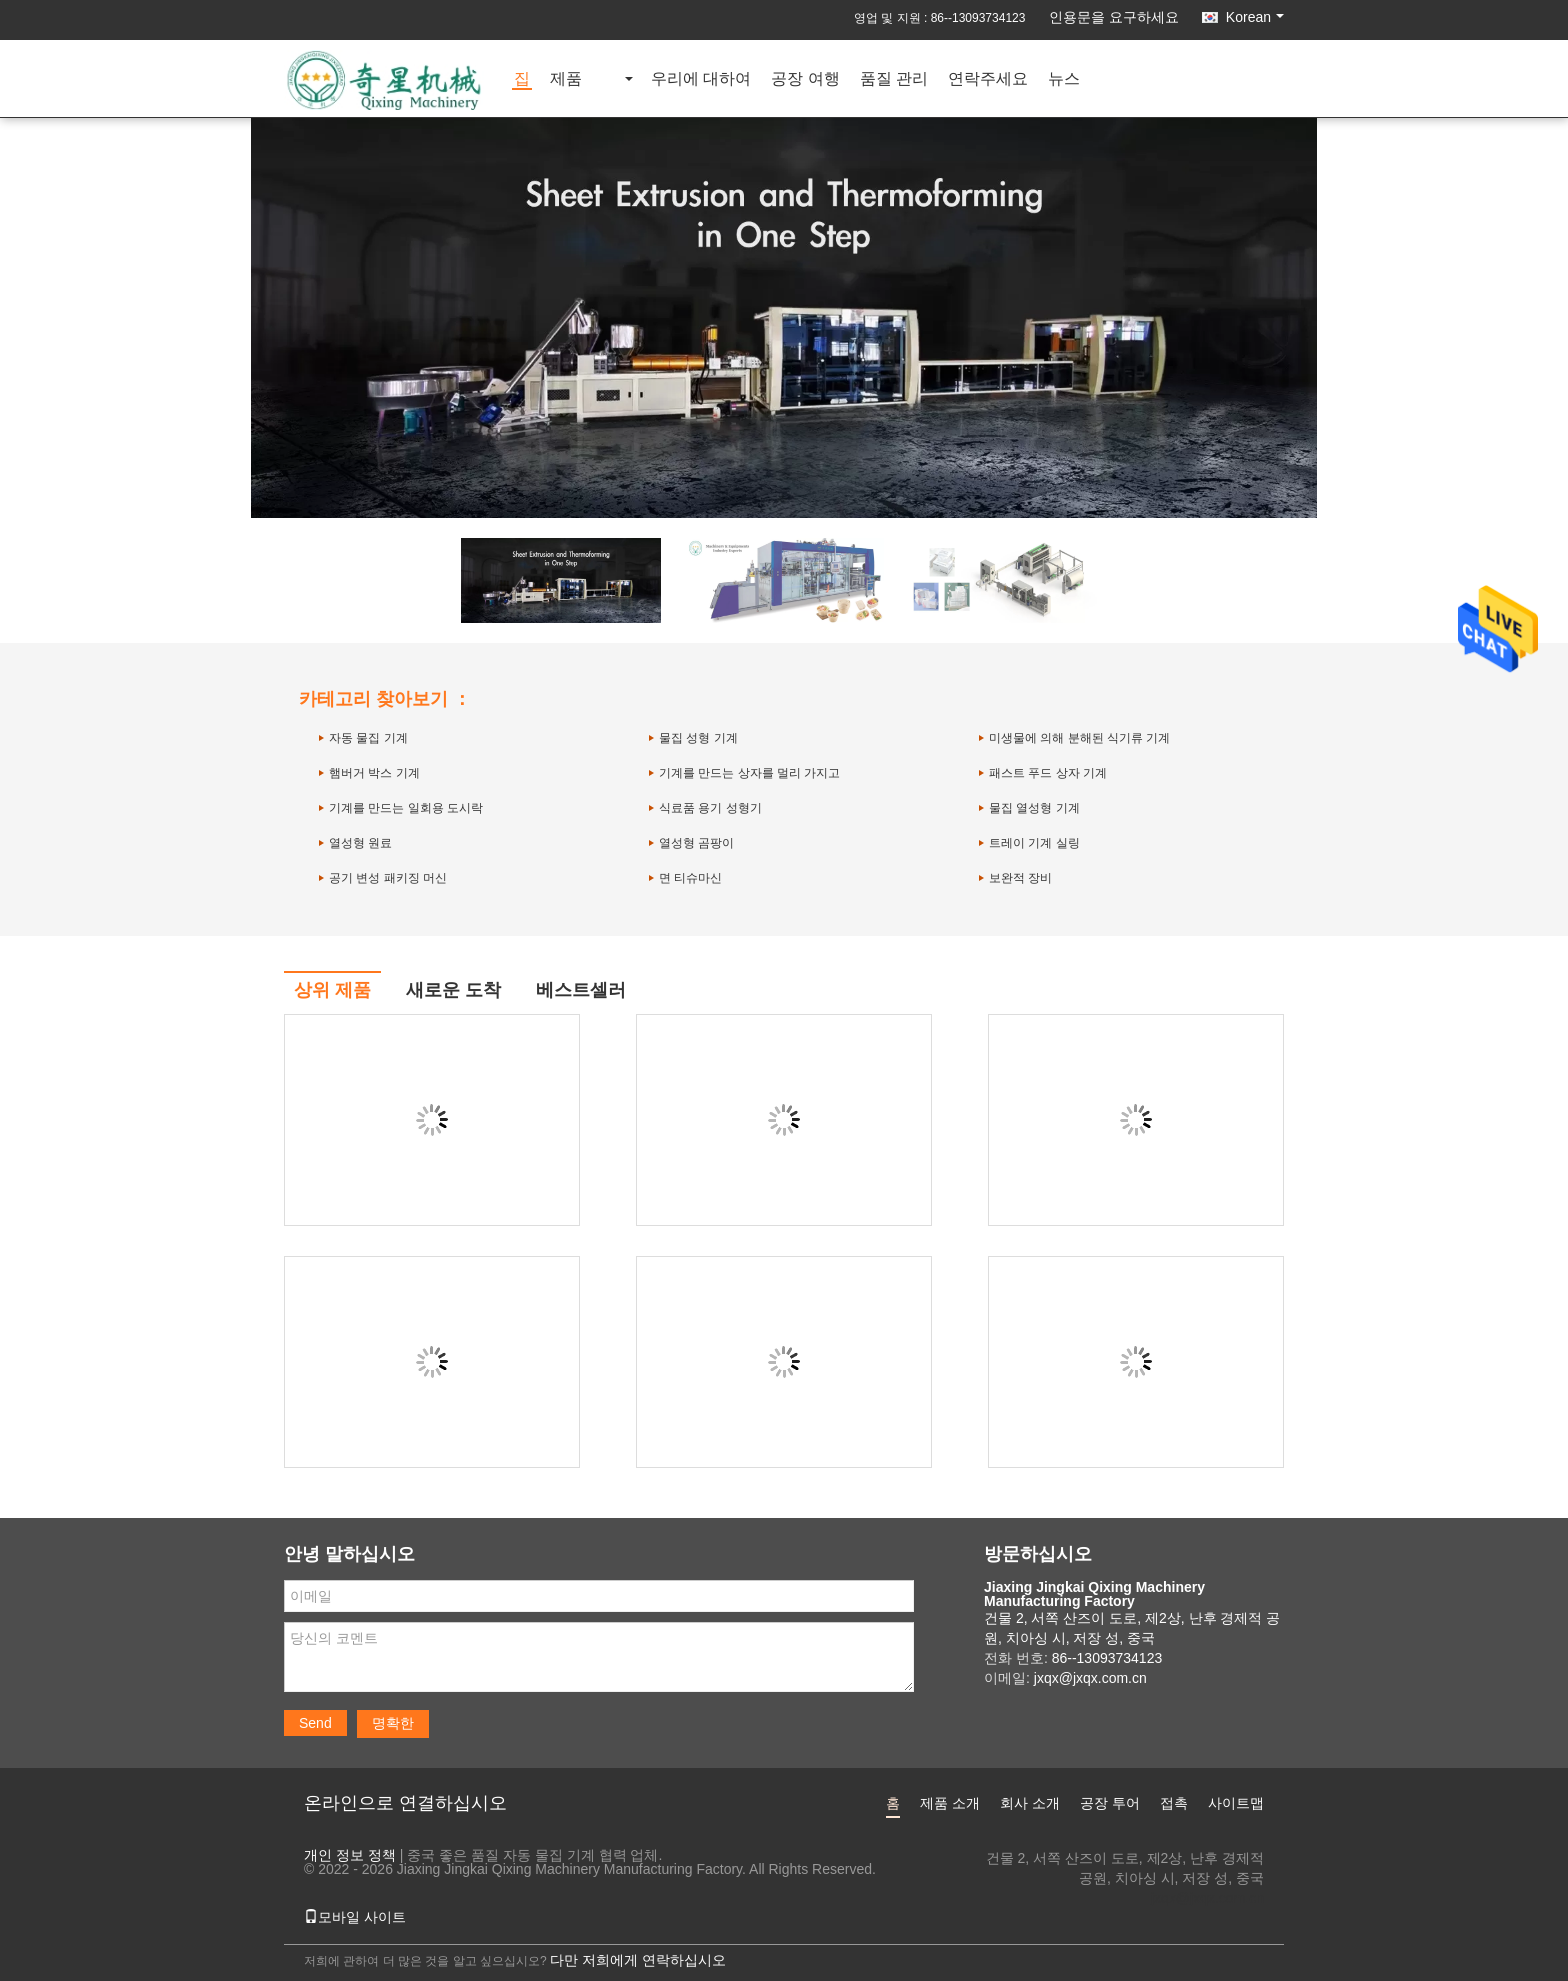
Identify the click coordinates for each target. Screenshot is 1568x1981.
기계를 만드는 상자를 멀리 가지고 (749, 773)
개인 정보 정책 (350, 1855)
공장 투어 (1110, 1803)
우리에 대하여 (701, 79)
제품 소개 (950, 1803)
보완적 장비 (1020, 878)
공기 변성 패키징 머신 (388, 878)
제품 (566, 79)
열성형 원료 (360, 843)
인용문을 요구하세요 (1114, 17)
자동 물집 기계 (368, 738)
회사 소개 (1030, 1803)
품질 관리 (894, 79)
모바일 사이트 (355, 1917)
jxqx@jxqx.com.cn (1207, 1898)
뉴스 (1064, 79)
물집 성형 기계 (698, 738)
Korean (1255, 17)
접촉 (1174, 1803)
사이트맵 (1236, 1803)
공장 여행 (805, 79)
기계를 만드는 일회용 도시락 (406, 808)
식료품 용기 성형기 (710, 808)
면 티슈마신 (690, 878)
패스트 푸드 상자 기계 (1048, 773)
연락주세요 (988, 79)
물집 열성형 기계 (1034, 808)
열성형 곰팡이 (696, 843)
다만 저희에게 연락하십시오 (638, 1960)
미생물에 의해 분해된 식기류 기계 (1079, 738)
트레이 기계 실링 (1034, 843)
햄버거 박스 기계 (374, 773)
